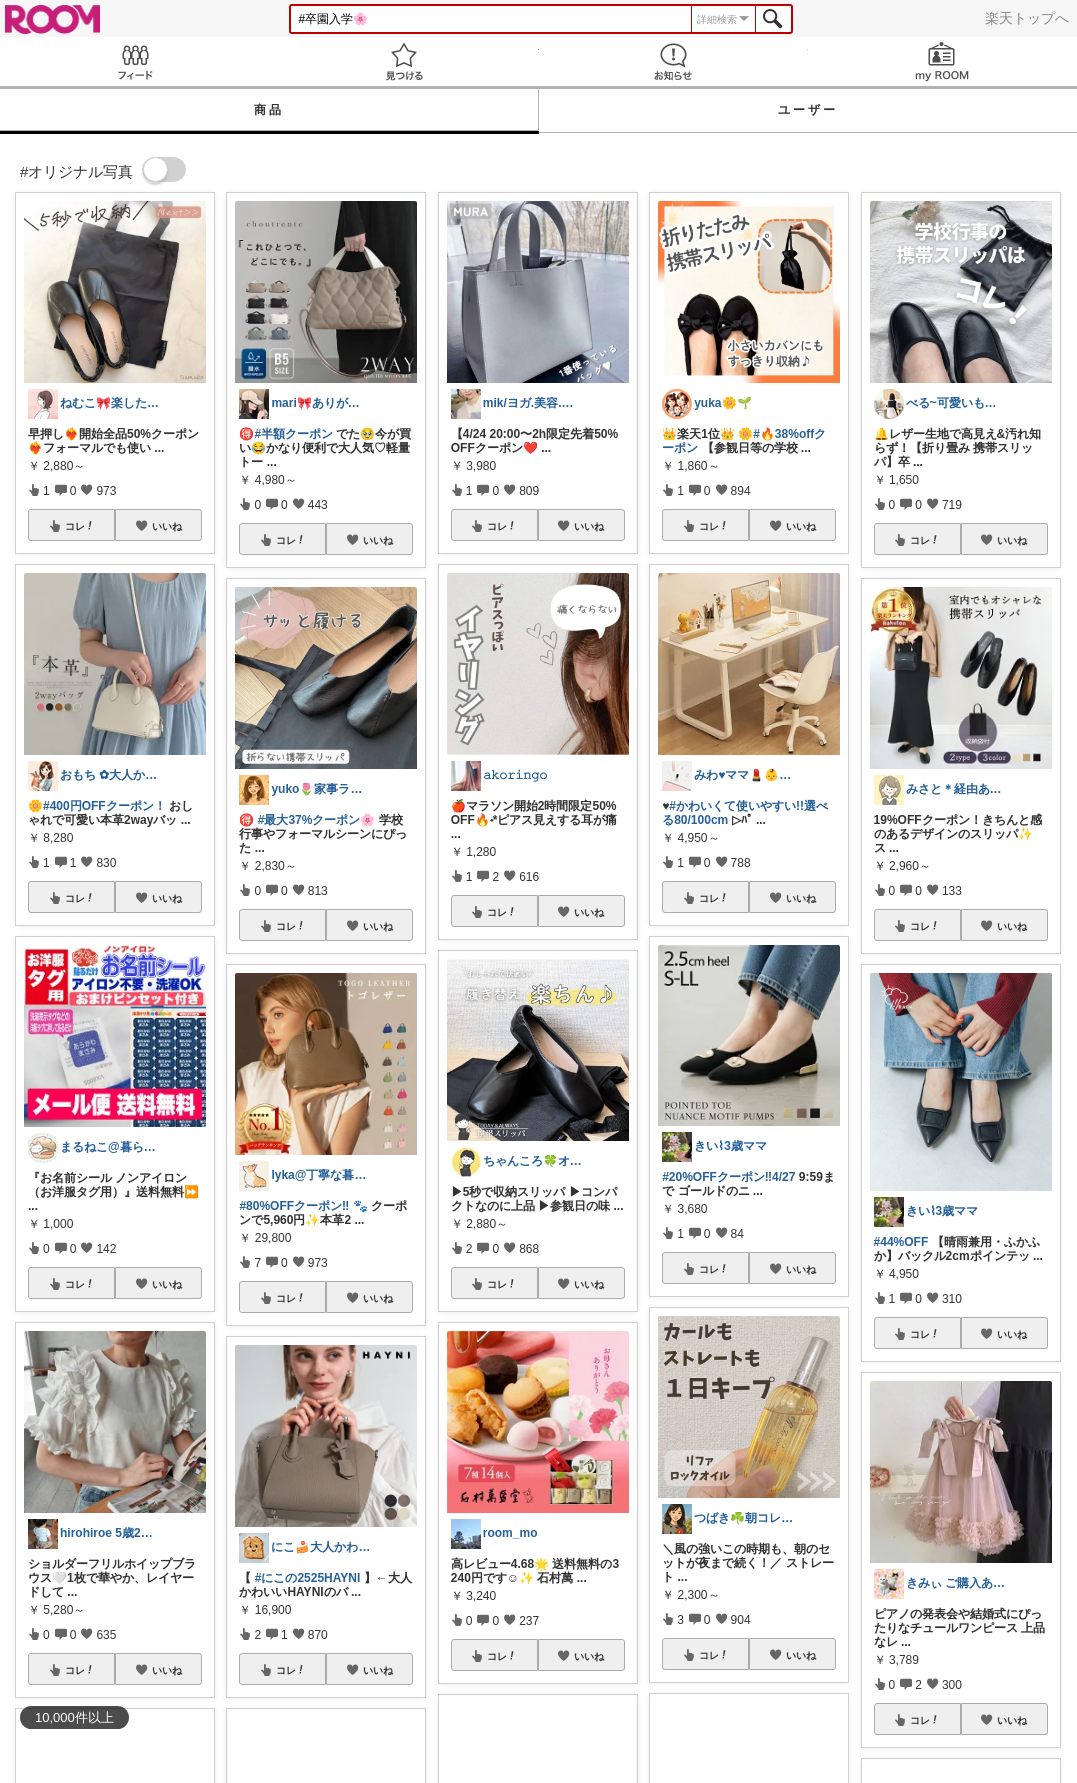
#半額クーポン (293, 434)
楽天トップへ (1027, 18)
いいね (167, 526)
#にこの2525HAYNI (308, 1578)
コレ (80, 526)
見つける (403, 61)
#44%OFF (901, 1242)
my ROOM (942, 61)
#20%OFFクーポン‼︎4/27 (728, 1177)
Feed (134, 61)
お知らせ (673, 61)
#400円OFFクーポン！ (104, 806)
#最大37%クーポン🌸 (317, 820)
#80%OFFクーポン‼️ (294, 1206)
